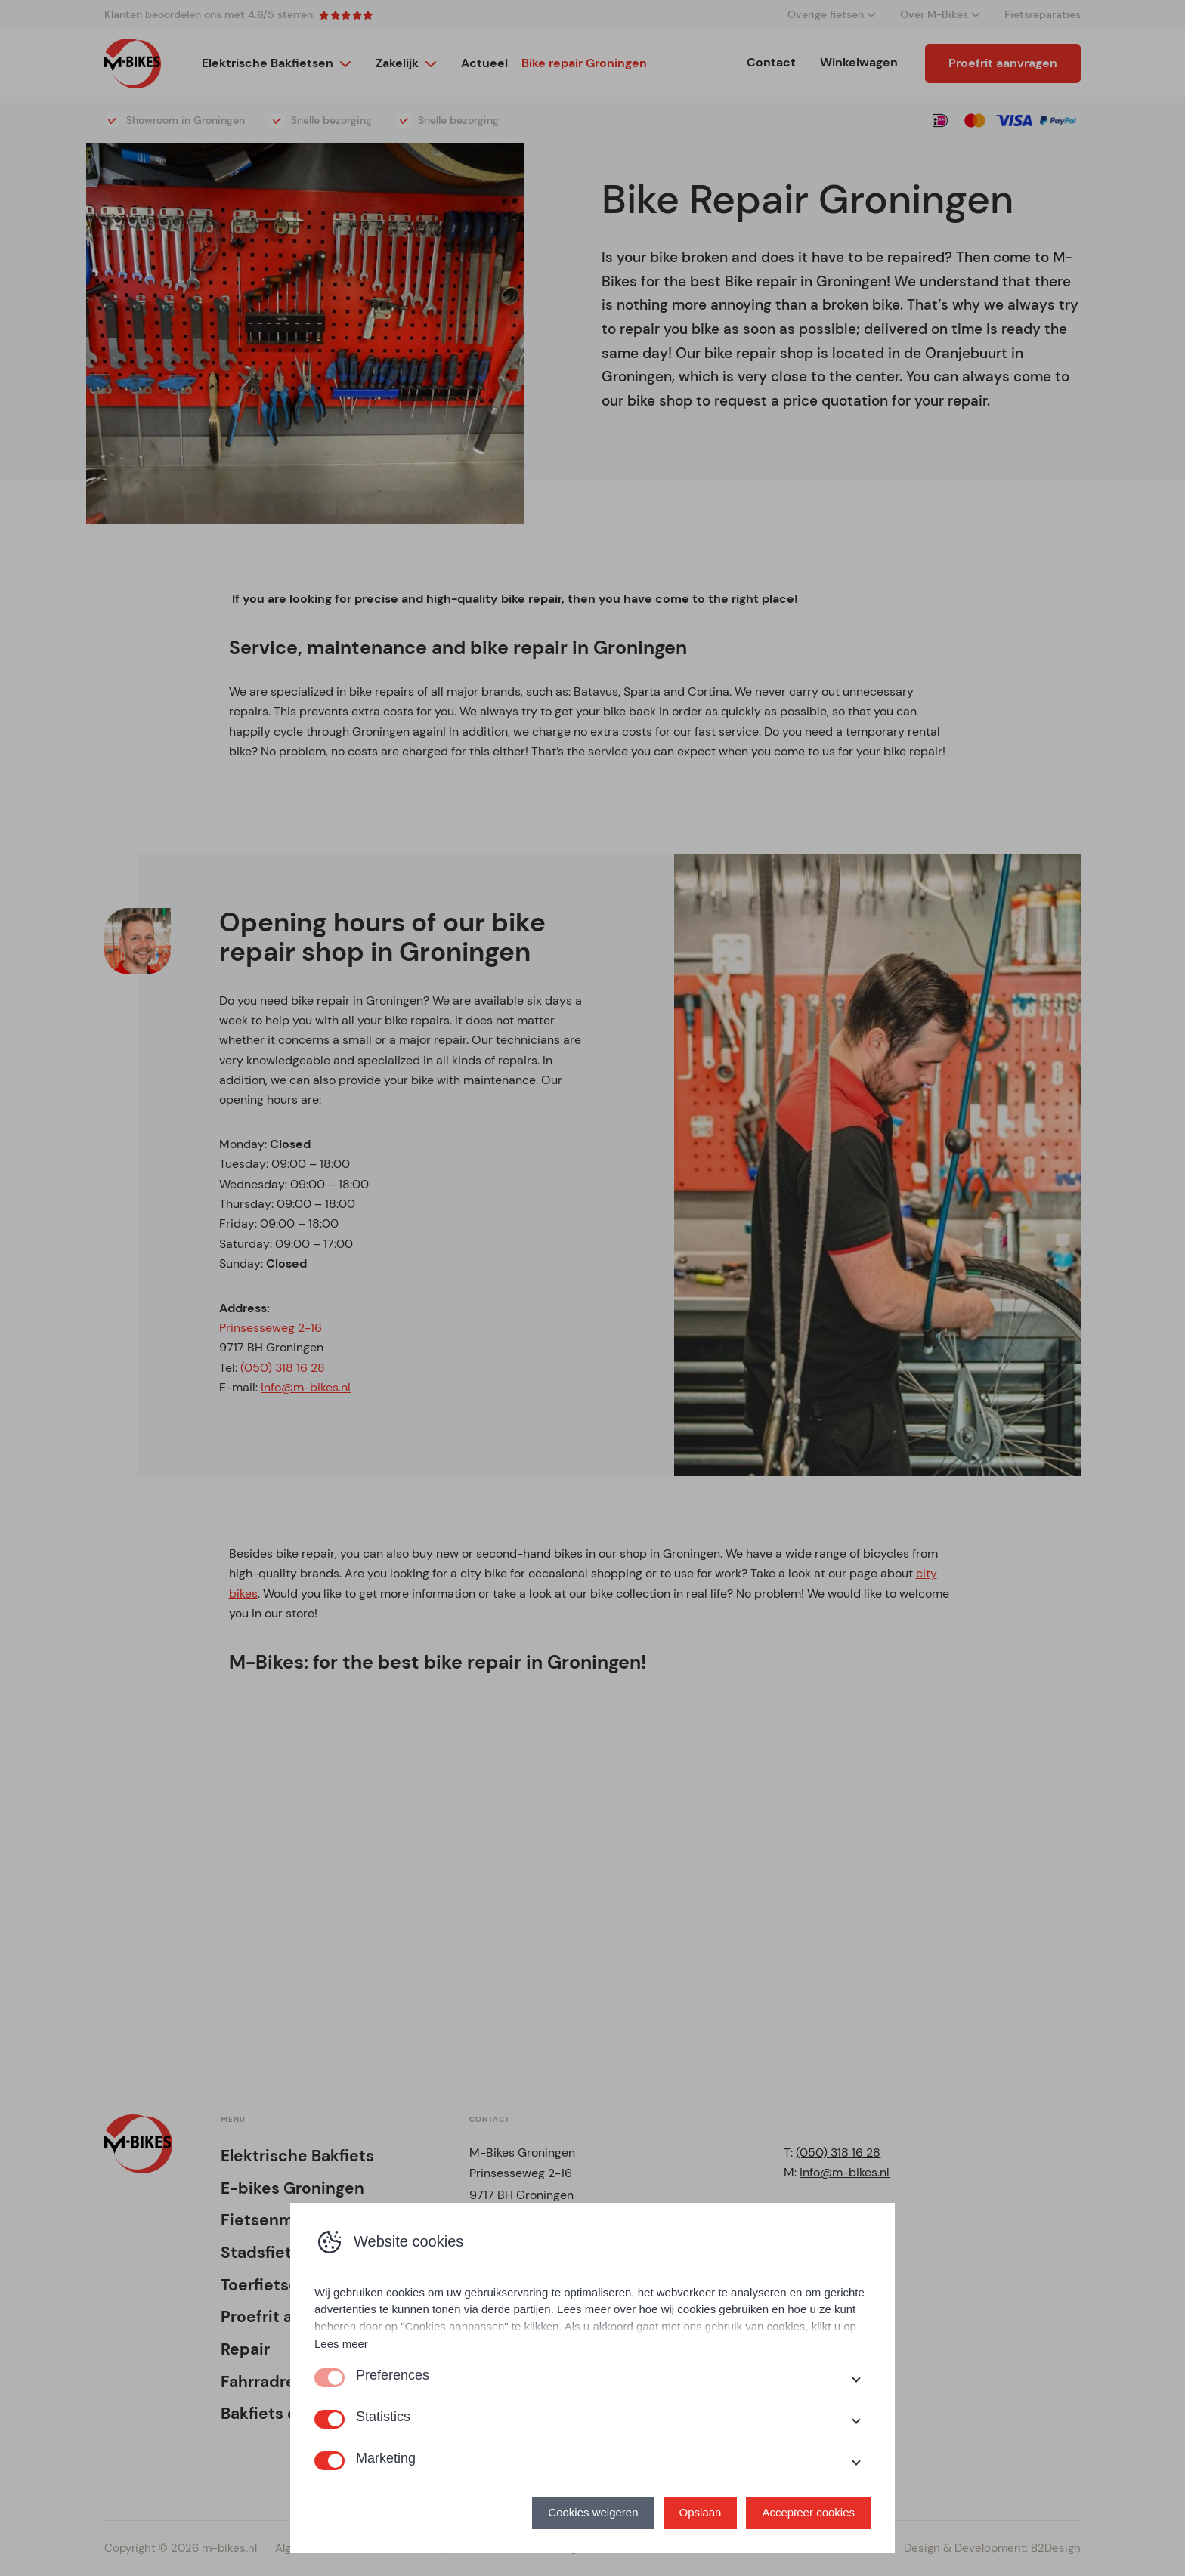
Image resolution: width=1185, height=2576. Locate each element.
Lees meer (341, 2343)
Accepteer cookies (808, 2512)
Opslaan (700, 2512)
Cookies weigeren (593, 2512)
